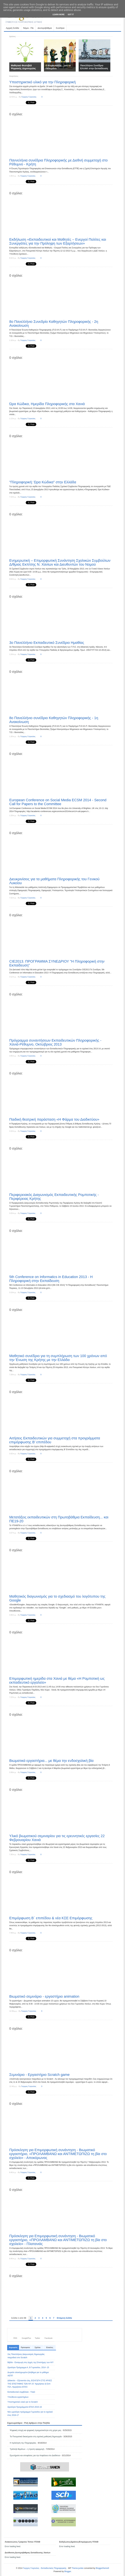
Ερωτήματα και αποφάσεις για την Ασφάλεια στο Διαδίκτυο (35, 2455)
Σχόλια (37, 2347)
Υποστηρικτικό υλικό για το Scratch (22, 2402)
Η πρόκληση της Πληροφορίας (23, 2443)
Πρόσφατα (25, 2347)
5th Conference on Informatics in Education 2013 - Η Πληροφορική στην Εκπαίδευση (51, 1279)
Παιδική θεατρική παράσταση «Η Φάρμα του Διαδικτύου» (54, 1119)
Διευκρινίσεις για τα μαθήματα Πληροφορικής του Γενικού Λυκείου (54, 881)
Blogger (67, 2571)
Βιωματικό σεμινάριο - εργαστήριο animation (44, 1996)
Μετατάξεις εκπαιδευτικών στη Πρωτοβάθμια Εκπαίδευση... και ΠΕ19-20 (58, 1519)
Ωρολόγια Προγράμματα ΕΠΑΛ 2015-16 (24, 2407)
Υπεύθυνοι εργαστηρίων (17, 2397)
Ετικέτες (49, 2347)
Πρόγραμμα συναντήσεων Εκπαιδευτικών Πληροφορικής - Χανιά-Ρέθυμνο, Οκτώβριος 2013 (55, 1042)
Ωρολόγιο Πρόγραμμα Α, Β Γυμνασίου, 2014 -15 (28, 2367)
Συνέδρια (60, 28)
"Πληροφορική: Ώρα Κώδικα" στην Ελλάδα (42, 482)
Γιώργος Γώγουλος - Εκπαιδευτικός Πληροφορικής (45, 2568)
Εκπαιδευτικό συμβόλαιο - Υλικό (21, 2392)
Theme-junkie (77, 2568)
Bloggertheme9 (102, 2568)
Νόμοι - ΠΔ (28, 29)
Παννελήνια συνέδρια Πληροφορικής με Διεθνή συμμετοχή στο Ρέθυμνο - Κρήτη (58, 162)
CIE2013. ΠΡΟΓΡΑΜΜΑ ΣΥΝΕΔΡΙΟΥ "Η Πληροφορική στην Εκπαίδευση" (56, 963)
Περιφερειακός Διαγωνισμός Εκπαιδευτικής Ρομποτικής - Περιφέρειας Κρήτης (54, 1197)
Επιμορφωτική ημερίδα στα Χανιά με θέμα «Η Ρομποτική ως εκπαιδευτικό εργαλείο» (57, 1680)
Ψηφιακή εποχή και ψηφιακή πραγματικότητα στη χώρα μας (35, 2430)
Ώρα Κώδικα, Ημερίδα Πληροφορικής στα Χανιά (47, 404)
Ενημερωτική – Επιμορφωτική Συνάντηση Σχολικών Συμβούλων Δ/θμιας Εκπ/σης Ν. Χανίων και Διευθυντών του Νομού (60, 562)
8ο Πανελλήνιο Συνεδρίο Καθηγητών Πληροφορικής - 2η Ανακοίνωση (53, 324)
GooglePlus (26, 2338)
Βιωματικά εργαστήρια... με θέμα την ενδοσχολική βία (51, 1761)
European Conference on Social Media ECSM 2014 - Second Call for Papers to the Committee (57, 802)
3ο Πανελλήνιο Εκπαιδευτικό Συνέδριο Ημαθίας (46, 643)
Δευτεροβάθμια (45, 29)
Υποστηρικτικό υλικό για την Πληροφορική (42, 82)
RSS (15, 2338)
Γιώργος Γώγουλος (28, 97)
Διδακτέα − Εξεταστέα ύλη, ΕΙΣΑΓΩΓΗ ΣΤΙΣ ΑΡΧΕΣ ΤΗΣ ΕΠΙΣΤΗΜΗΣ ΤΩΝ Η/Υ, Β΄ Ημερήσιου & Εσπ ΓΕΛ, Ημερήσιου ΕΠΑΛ (29, 2383)
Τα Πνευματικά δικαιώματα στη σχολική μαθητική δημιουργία (36, 2436)
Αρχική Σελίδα (12, 28)
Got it (71, 14)
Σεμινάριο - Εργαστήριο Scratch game (39, 2075)
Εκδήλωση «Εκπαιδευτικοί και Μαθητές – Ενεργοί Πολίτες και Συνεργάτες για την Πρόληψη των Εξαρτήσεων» (57, 241)
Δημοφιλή (13, 2347)
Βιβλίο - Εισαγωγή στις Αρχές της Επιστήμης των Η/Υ (30, 2362)
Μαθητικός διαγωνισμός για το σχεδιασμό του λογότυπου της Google (57, 1598)
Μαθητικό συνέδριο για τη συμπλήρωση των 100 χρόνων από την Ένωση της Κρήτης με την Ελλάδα (58, 1358)
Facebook (48, 2338)
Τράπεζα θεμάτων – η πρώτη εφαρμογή (27, 2449)
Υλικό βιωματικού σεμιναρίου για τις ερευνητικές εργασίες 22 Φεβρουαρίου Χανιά (57, 1838)
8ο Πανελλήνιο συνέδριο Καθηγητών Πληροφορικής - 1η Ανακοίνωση (53, 720)
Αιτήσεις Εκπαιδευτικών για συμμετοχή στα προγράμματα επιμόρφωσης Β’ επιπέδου (54, 1440)
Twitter (37, 2338)
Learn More (59, 14)
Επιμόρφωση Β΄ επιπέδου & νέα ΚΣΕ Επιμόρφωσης (50, 1918)
